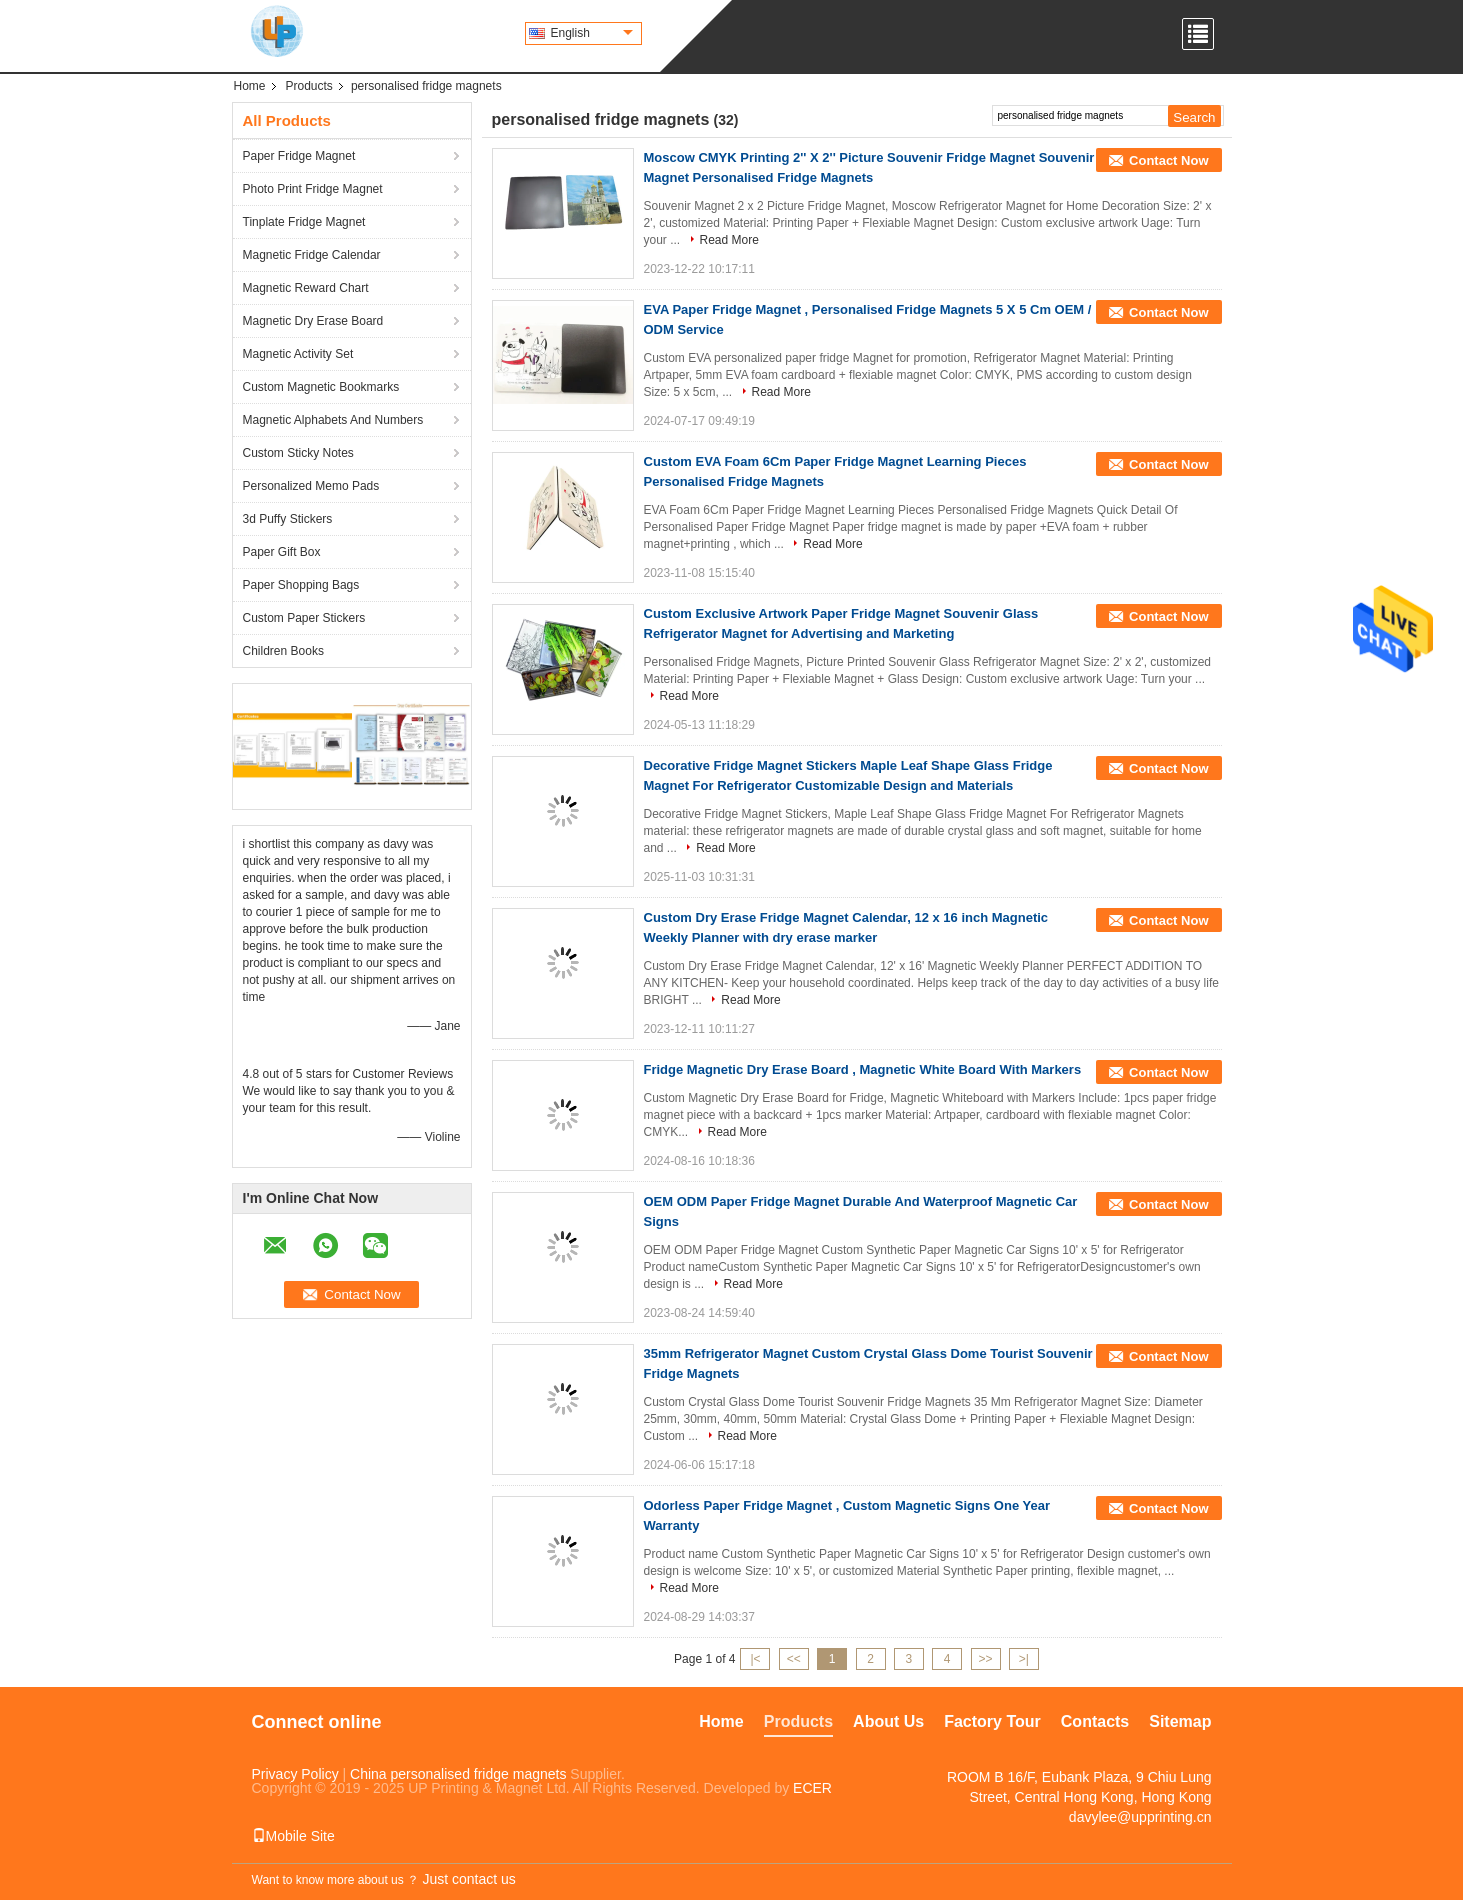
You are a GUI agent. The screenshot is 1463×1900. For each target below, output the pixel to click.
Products (309, 86)
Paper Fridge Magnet (299, 156)
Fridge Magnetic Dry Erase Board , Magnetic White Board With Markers (863, 1069)
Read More (729, 240)
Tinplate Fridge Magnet (304, 222)
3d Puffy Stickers (288, 519)
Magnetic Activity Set (298, 354)
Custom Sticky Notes (298, 453)
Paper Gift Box (282, 552)
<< (794, 1659)
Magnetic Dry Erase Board (313, 321)
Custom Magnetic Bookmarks (321, 387)
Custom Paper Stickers (304, 618)
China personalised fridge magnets (458, 1774)
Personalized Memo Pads (311, 486)
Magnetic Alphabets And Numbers (333, 420)
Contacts (1095, 1721)
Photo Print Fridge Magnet (313, 189)
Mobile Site (293, 1836)
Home (250, 86)
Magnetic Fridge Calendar (312, 255)
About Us (888, 1721)
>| (1024, 1659)
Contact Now (1168, 160)
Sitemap (1180, 1721)
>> (986, 1659)
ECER (812, 1788)
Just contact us (468, 1879)
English (592, 33)
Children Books (283, 651)
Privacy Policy (295, 1774)
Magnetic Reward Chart (306, 288)
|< (755, 1659)
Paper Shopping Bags (301, 585)
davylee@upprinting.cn (1140, 1817)
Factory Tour (992, 1721)
